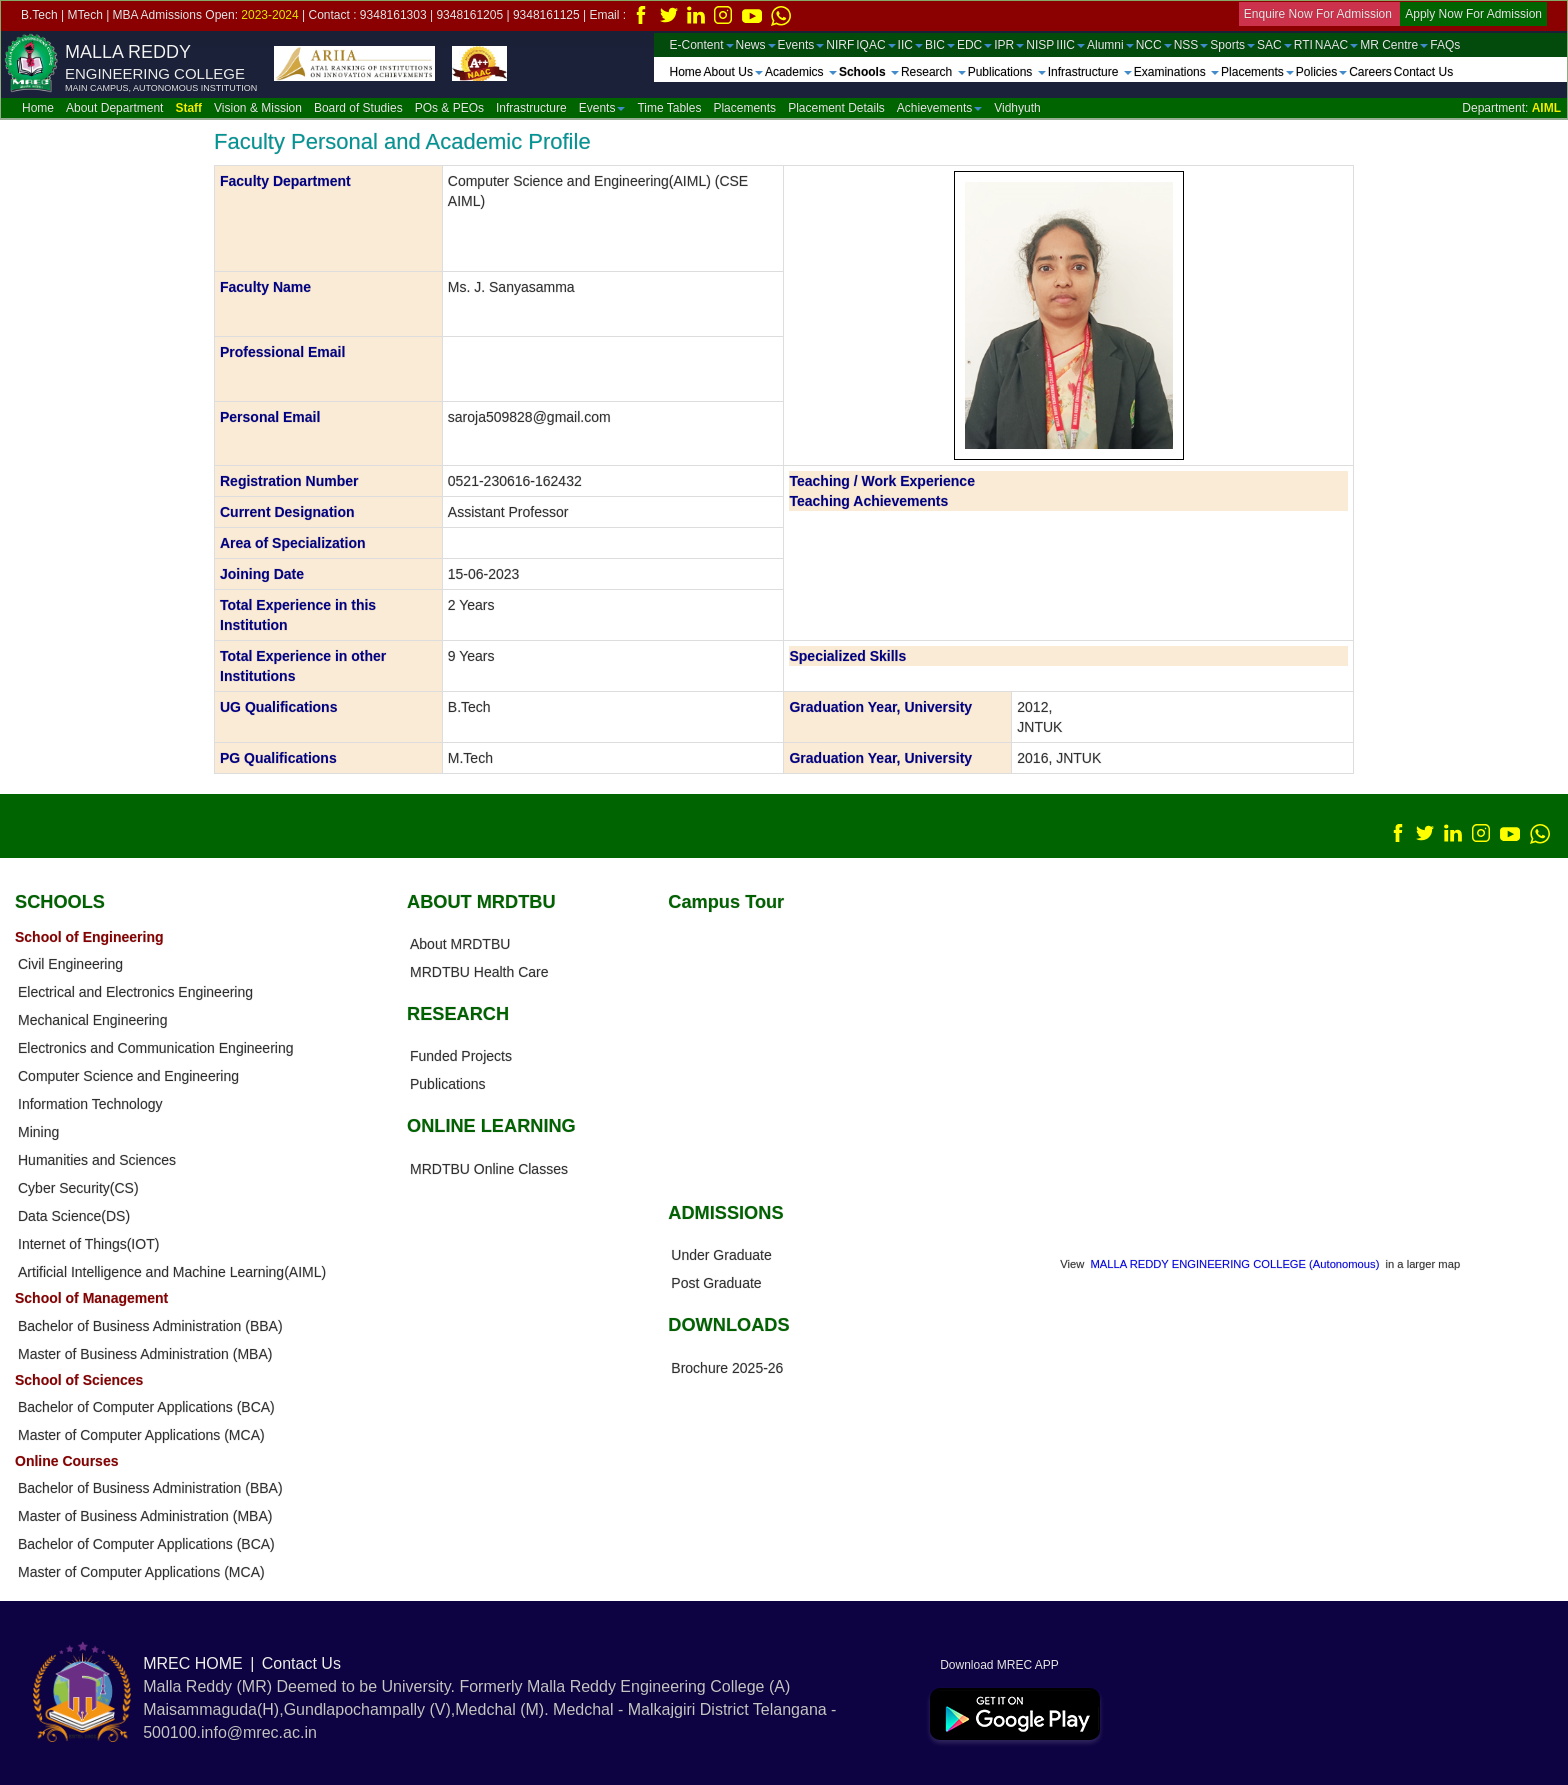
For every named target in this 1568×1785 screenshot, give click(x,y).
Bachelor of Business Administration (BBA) (150, 1326)
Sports (1232, 45)
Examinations (1176, 72)
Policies (1321, 72)
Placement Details (836, 108)
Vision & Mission (258, 108)
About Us (733, 72)
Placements (1257, 72)
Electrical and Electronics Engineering (135, 992)
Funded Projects (461, 1056)
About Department (114, 108)
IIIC (1070, 45)
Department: (1511, 108)
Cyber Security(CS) (78, 1188)
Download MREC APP (994, 1665)
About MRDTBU (460, 944)
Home (686, 72)
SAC (1274, 45)
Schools (869, 72)
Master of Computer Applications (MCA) (141, 1435)
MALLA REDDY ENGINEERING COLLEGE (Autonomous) (1236, 1264)
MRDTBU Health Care (479, 972)
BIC (940, 45)
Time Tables (669, 108)
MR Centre (1394, 45)
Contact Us (1423, 72)
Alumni (1110, 45)
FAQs (1445, 45)
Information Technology (90, 1104)
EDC (974, 45)
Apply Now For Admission (1473, 14)
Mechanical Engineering (92, 1020)
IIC (910, 45)
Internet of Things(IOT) (88, 1244)
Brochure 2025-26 (727, 1368)
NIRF (840, 45)
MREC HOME (193, 1663)
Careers (1370, 72)
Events (801, 45)
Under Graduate (721, 1255)
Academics (801, 72)
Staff (188, 108)
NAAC (1336, 45)
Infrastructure (1090, 72)
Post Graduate (716, 1283)
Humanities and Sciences (97, 1160)
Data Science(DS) (74, 1216)
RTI (1303, 45)
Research (933, 72)
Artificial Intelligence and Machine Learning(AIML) (172, 1272)
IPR (1009, 45)
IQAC (875, 45)
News (756, 45)
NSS (1191, 45)
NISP (1040, 45)
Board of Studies (358, 108)
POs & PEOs (449, 108)
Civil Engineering (70, 964)
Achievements (939, 108)
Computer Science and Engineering (128, 1076)
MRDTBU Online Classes (489, 1169)
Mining (38, 1132)
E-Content (702, 45)
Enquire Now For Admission (1319, 14)
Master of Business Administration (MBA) (145, 1354)
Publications (1007, 72)
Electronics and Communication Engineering (155, 1048)
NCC (1154, 45)
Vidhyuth (1017, 108)
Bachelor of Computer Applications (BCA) (146, 1407)
